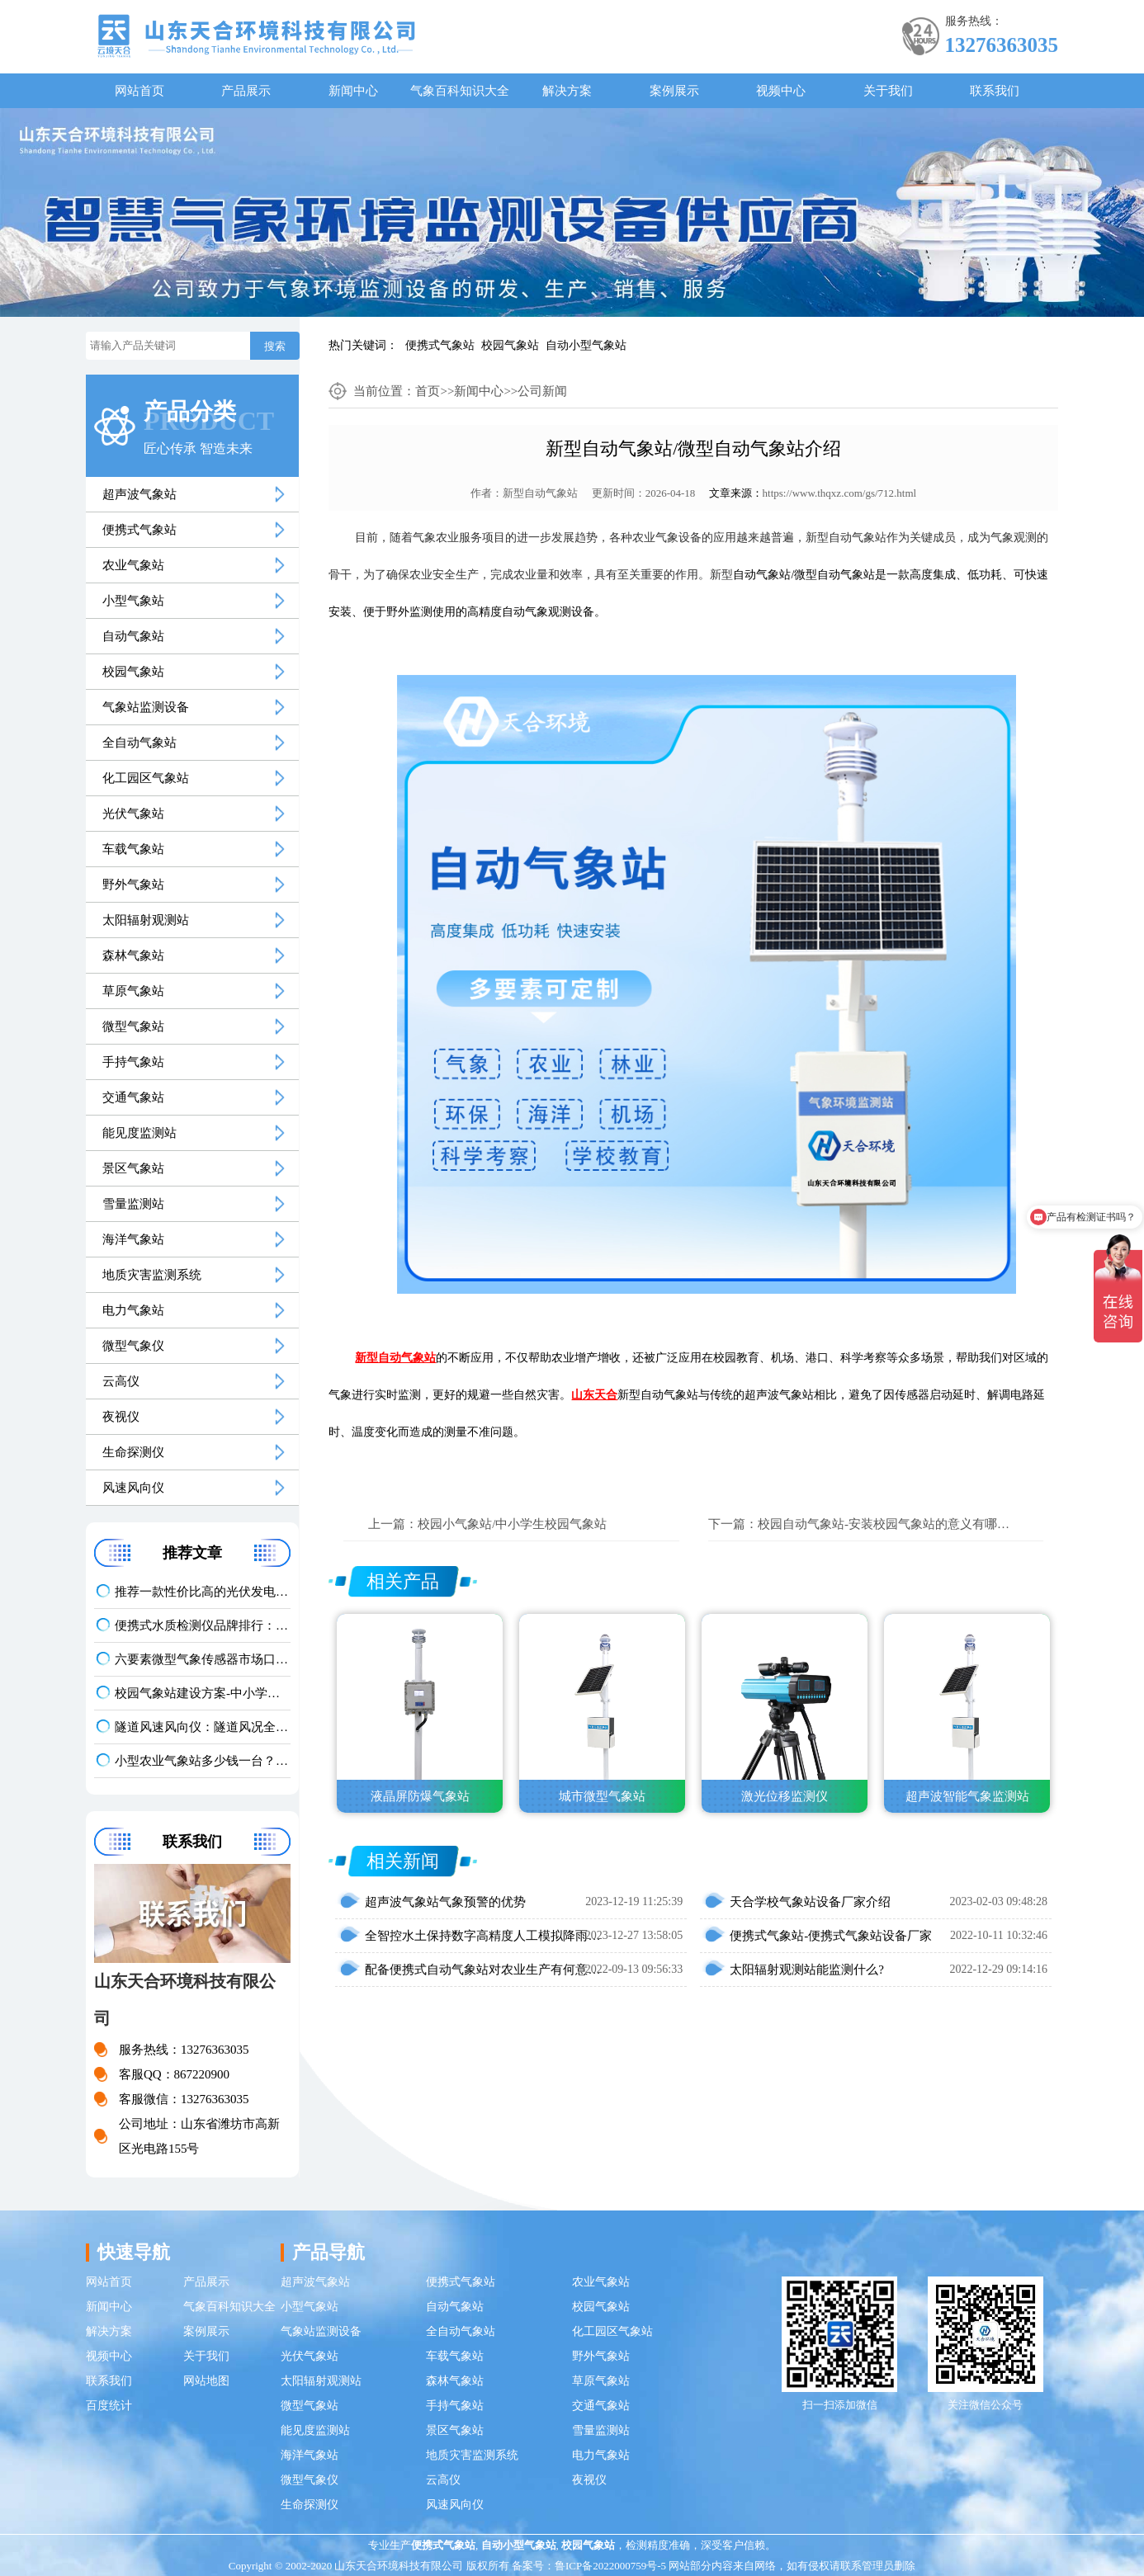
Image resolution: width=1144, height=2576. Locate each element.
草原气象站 (133, 991)
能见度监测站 (139, 1132)
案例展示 (674, 90)
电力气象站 (133, 1310)
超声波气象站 (139, 494)
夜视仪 (120, 1416)
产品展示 (246, 90)
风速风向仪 (133, 1487)
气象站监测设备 (145, 707)
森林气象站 (133, 955)
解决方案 (567, 90)
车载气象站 (133, 849)
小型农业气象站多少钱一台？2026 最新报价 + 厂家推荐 (203, 1760)
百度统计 (109, 2405)
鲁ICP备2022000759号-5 (610, 2565)
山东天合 (594, 1395)
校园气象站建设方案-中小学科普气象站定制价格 (203, 1693)
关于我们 (888, 90)
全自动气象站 (139, 742)
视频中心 (781, 90)
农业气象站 (133, 565)
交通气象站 (133, 1097)
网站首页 (139, 90)
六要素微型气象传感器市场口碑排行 (203, 1659)
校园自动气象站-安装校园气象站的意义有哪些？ (890, 1524)
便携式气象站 (440, 345)
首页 (427, 391)
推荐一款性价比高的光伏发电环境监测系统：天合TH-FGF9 (203, 1591)
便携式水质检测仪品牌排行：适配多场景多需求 (203, 1625)
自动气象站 (133, 636)
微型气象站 (133, 1026)
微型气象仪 (133, 1345)
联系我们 (994, 90)
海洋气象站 (133, 1239)
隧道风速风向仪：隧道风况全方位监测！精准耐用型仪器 (203, 1727)
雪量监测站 (133, 1203)
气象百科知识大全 (459, 90)
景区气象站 (133, 1168)
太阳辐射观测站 (145, 920)
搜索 (275, 346)
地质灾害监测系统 (151, 1274)
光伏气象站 (133, 813)
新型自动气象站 (540, 493)
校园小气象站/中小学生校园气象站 (512, 1524)
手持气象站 (133, 1062)
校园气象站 (510, 345)
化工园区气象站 (145, 778)
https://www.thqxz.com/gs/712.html (840, 493)
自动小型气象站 (586, 345)
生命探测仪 (133, 1452)
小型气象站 (133, 600)
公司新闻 (542, 391)
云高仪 (120, 1381)
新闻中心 (353, 90)
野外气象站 (133, 884)
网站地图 (206, 2381)
